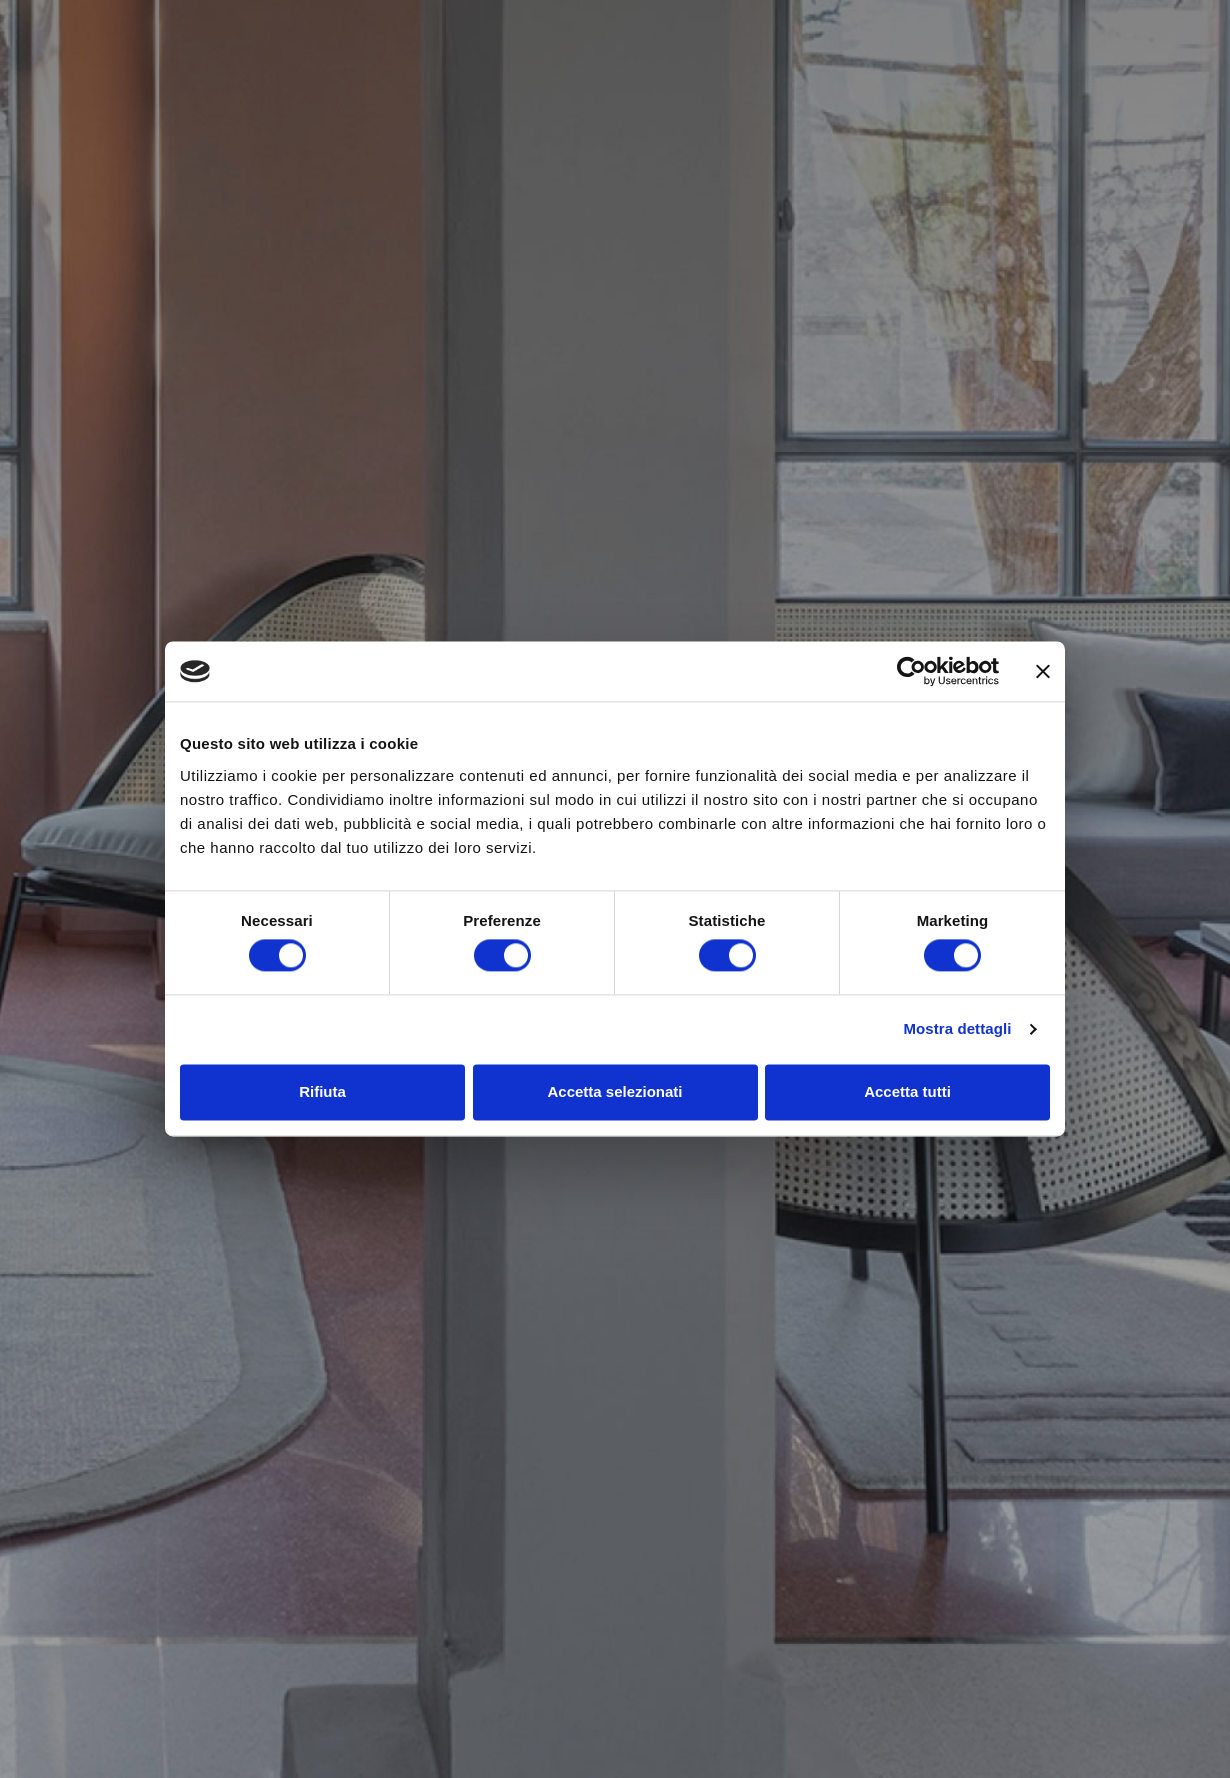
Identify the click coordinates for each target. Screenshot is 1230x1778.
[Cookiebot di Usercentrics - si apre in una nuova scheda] (911, 671)
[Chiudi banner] (1043, 671)
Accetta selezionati (614, 1091)
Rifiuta (322, 1091)
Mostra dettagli (957, 1029)
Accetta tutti (907, 1091)
